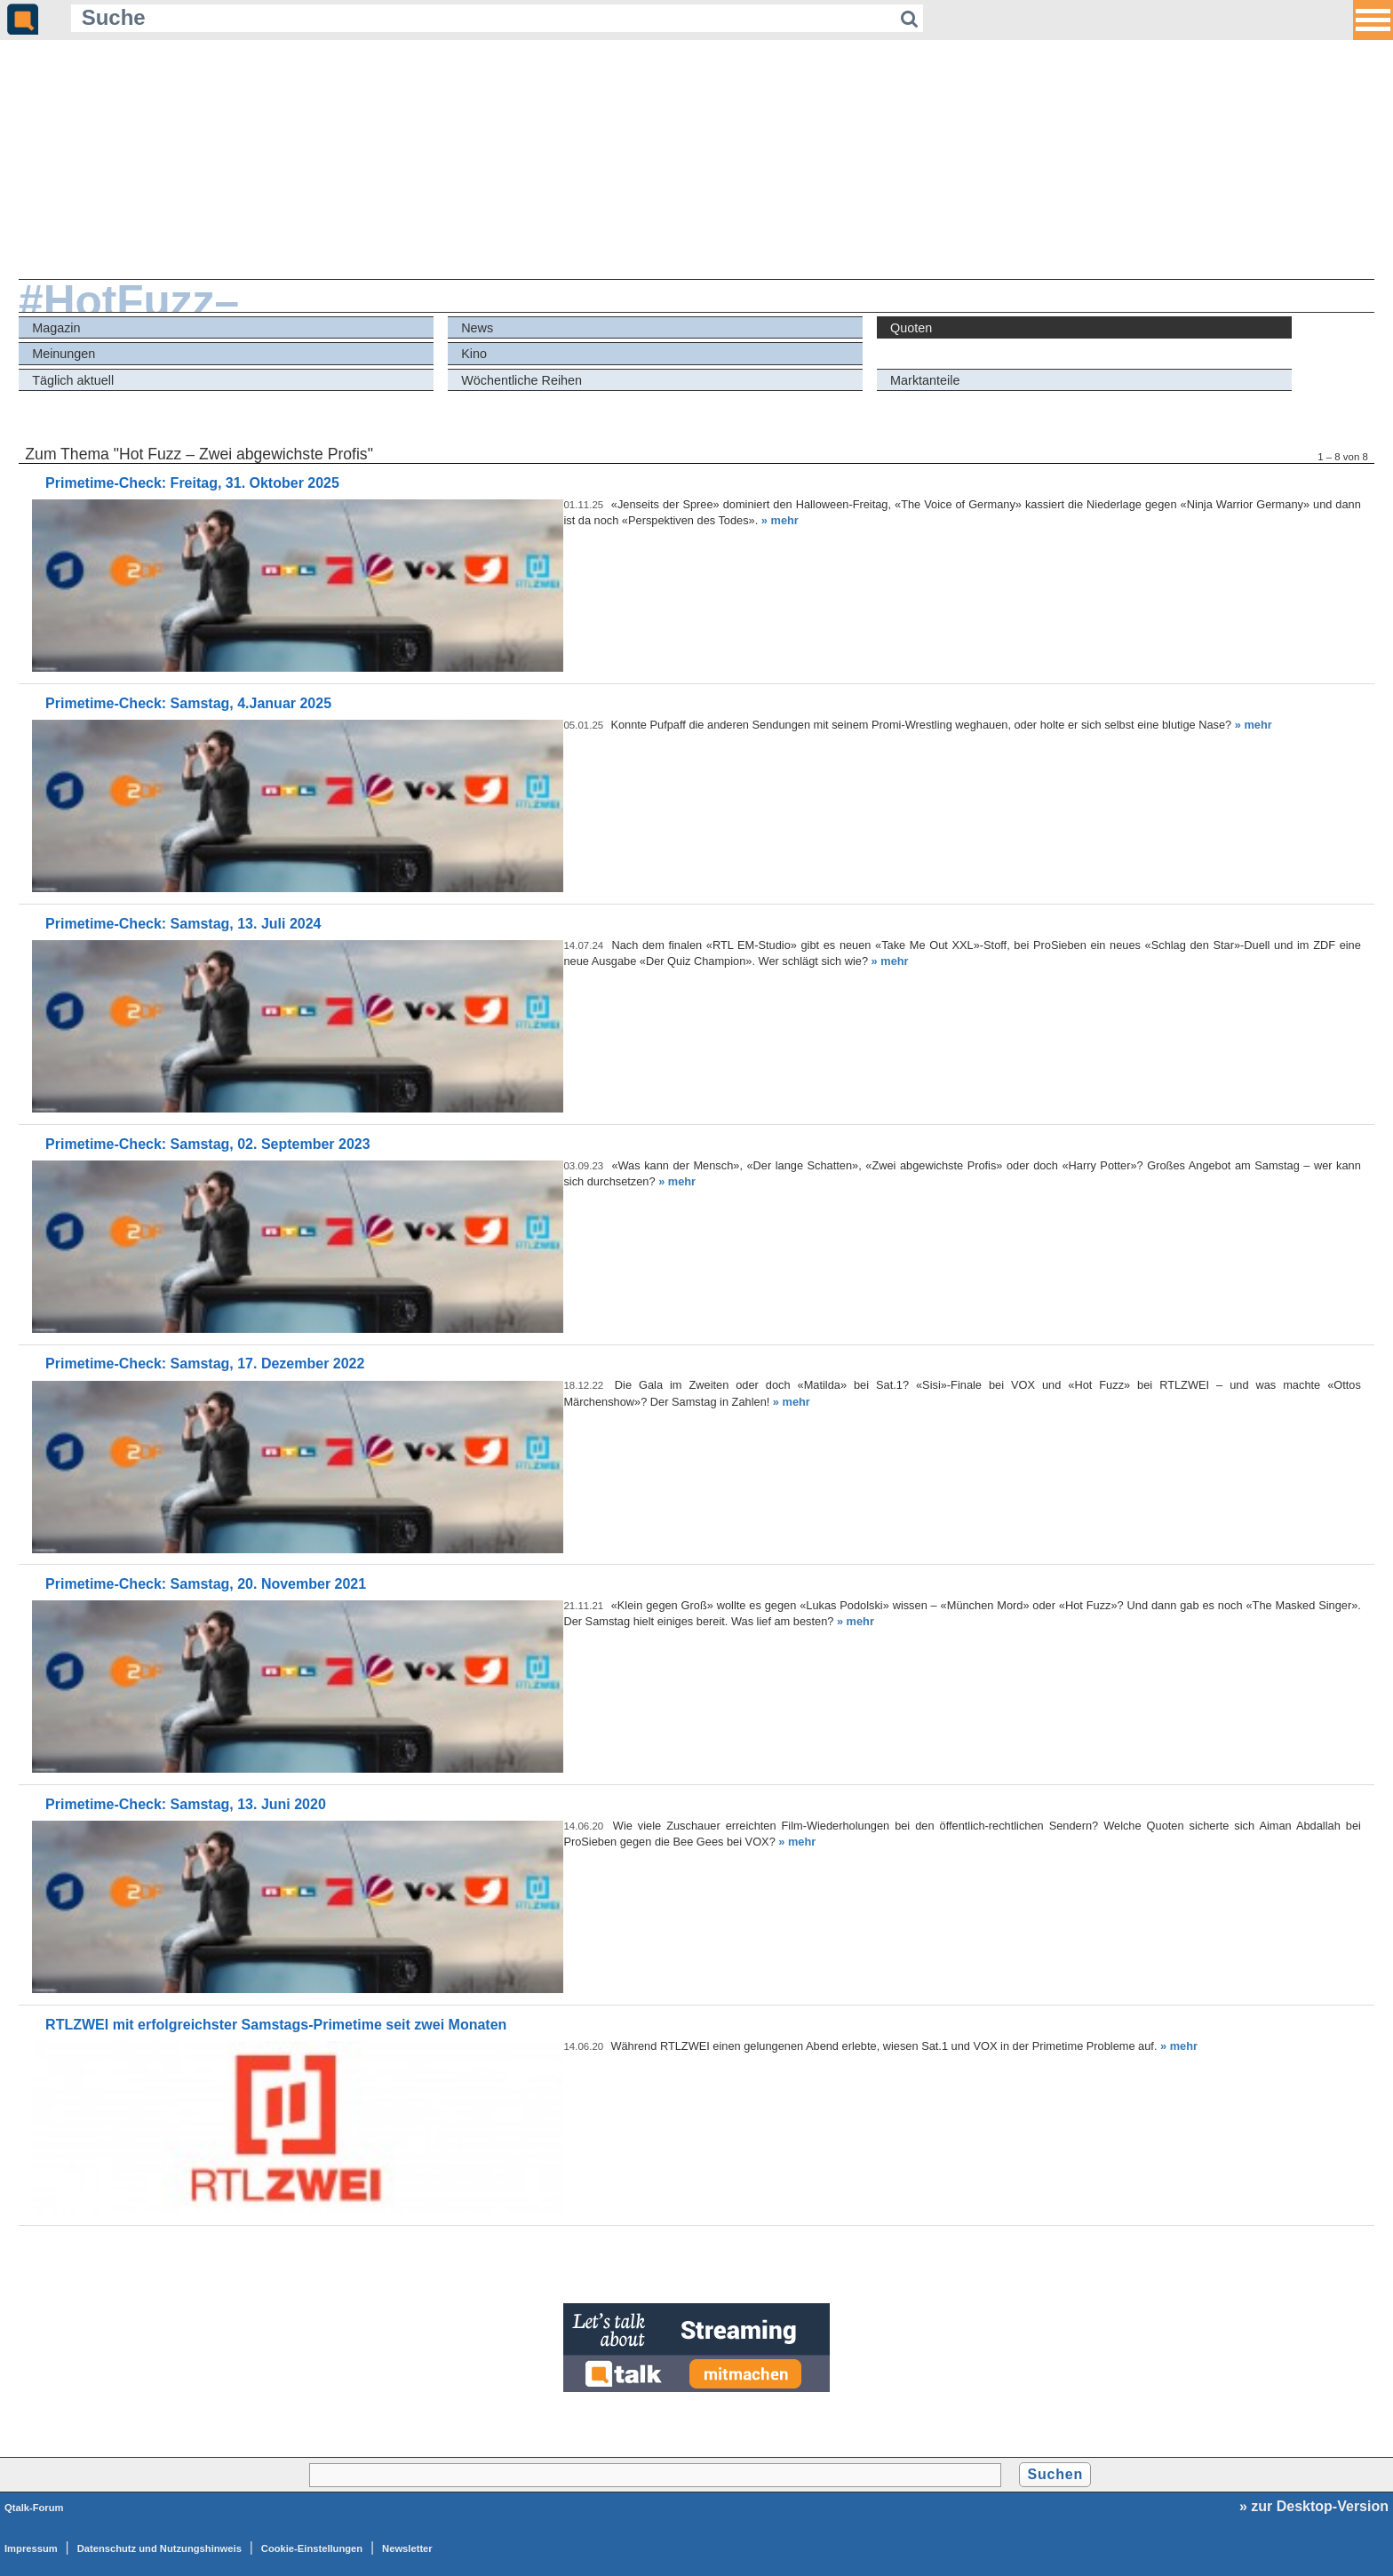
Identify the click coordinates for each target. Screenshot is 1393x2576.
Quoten (911, 328)
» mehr (780, 520)
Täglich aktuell (73, 380)
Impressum (31, 2548)
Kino (474, 354)
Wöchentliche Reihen (521, 380)
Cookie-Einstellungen (311, 2548)
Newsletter (407, 2548)
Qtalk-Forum (34, 2507)
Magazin (56, 328)
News (477, 328)
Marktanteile (924, 380)
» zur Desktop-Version (1314, 2506)
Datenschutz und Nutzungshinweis (159, 2548)
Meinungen (63, 354)
